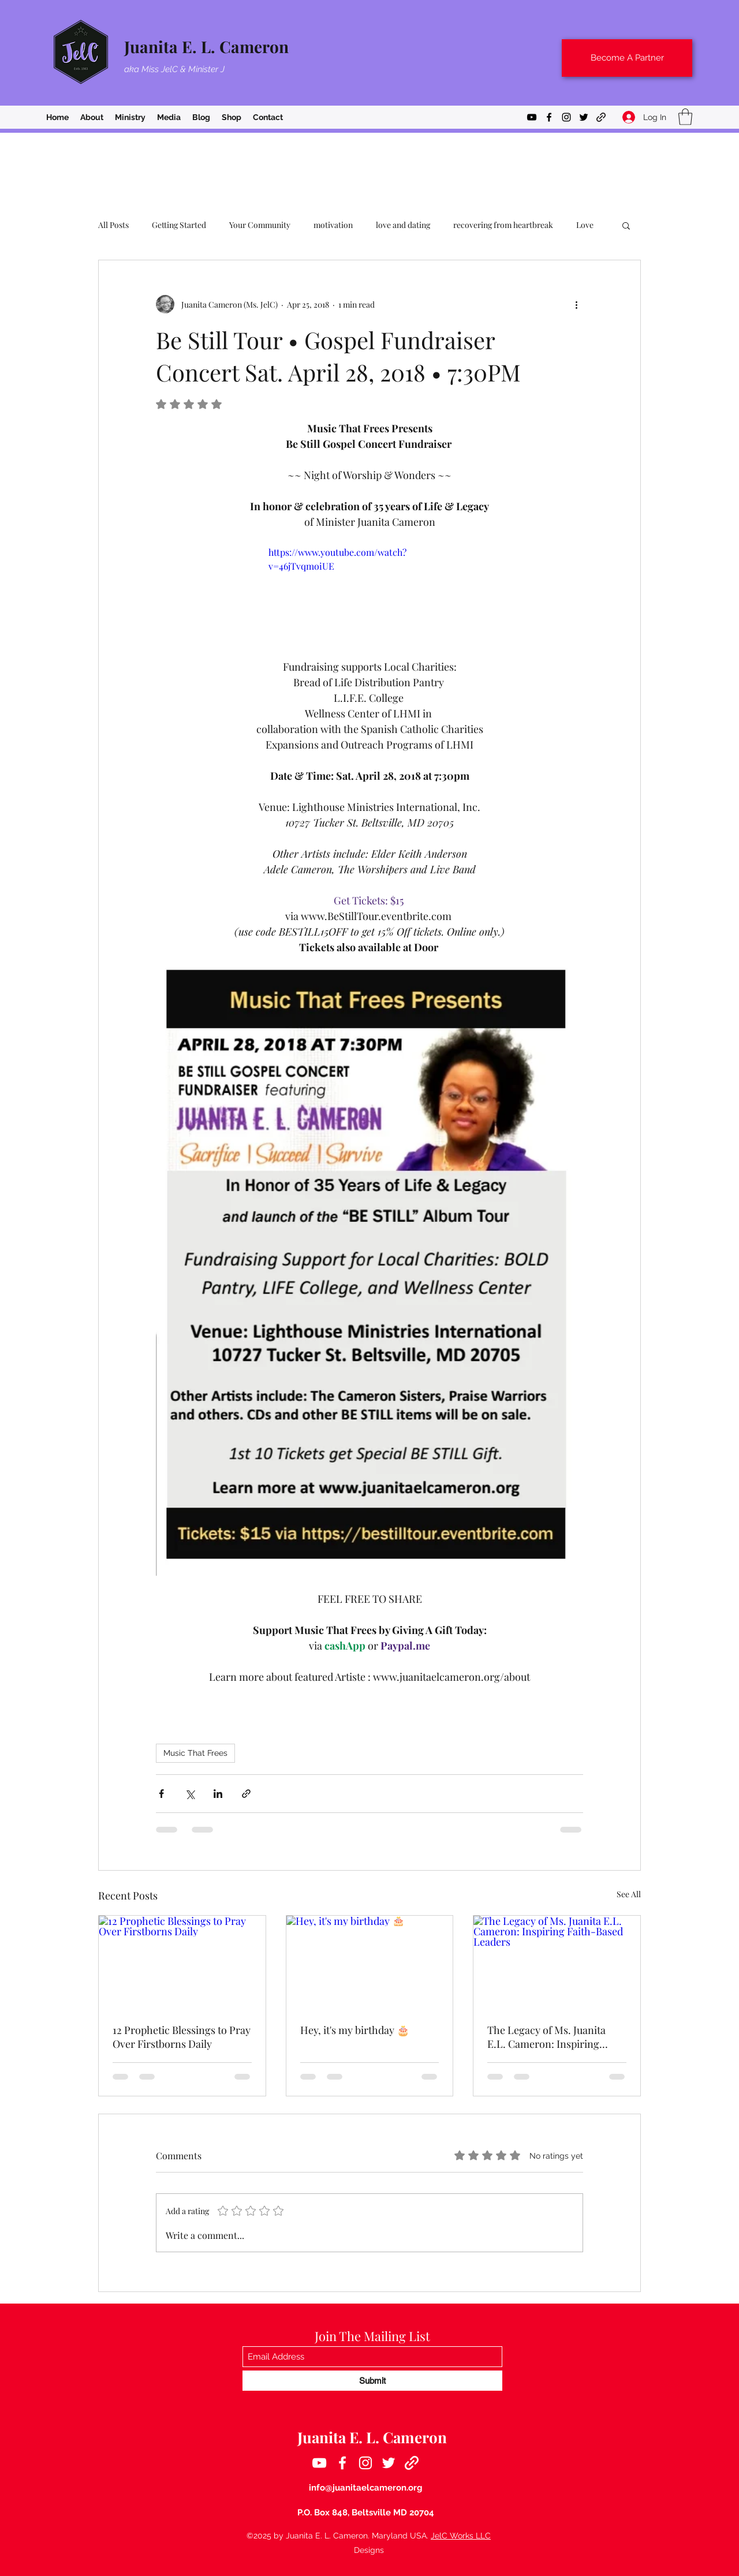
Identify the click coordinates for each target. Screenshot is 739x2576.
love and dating (403, 224)
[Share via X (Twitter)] (189, 1793)
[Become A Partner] (627, 58)
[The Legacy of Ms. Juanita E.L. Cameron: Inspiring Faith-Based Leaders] (556, 1962)
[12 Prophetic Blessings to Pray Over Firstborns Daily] (182, 1962)
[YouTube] (532, 117)
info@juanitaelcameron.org (366, 2487)
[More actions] (576, 304)
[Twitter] (583, 117)
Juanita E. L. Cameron (206, 46)
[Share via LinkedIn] (217, 1793)
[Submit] (372, 2381)
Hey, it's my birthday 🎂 (354, 2030)
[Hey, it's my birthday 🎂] (369, 1962)
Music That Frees (195, 1753)
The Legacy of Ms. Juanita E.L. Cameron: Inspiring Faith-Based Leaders (546, 2037)
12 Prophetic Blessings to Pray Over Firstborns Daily (182, 2037)
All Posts (113, 224)
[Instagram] (566, 117)
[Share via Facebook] (161, 1793)
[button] (685, 117)
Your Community (259, 224)
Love (585, 224)
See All (629, 1894)
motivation (333, 224)
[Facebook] (549, 117)
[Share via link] (246, 1793)
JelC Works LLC (461, 2535)
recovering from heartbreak (503, 224)
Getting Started (179, 224)
